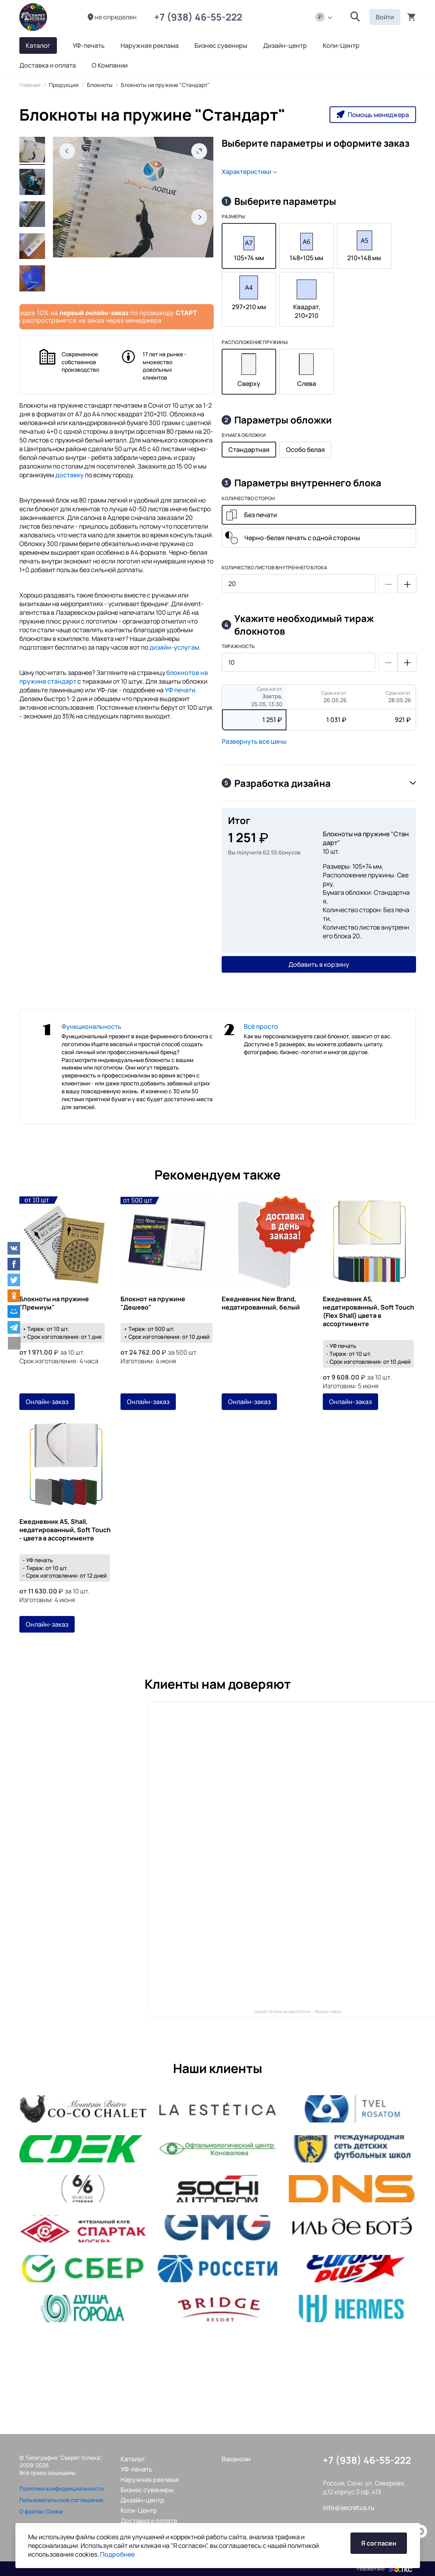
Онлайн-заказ (47, 1401)
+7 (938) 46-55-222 (200, 16)
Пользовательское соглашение (61, 2500)
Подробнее (117, 2554)
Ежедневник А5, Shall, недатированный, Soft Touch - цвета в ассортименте (65, 1530)
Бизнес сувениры (147, 2489)
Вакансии (236, 2459)
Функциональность (91, 1026)
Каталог (133, 2459)
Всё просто (261, 1026)
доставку (69, 475)
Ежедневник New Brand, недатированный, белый (261, 1303)
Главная (30, 85)
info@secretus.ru (349, 2507)
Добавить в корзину (318, 964)
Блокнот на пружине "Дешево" (153, 1303)
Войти (385, 17)
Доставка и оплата (149, 2520)
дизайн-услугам (174, 647)
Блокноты (100, 85)
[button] (355, 17)
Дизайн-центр (142, 2500)
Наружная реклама (150, 2479)
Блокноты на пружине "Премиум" (54, 1303)
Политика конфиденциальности (61, 2488)
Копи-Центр (139, 2510)
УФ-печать (137, 2469)
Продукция (64, 85)
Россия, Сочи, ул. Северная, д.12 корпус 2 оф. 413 (364, 2487)
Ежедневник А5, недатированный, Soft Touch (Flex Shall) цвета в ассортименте (368, 1312)
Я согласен (378, 2543)
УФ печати (180, 690)
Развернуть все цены (254, 741)
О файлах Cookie (41, 2511)
